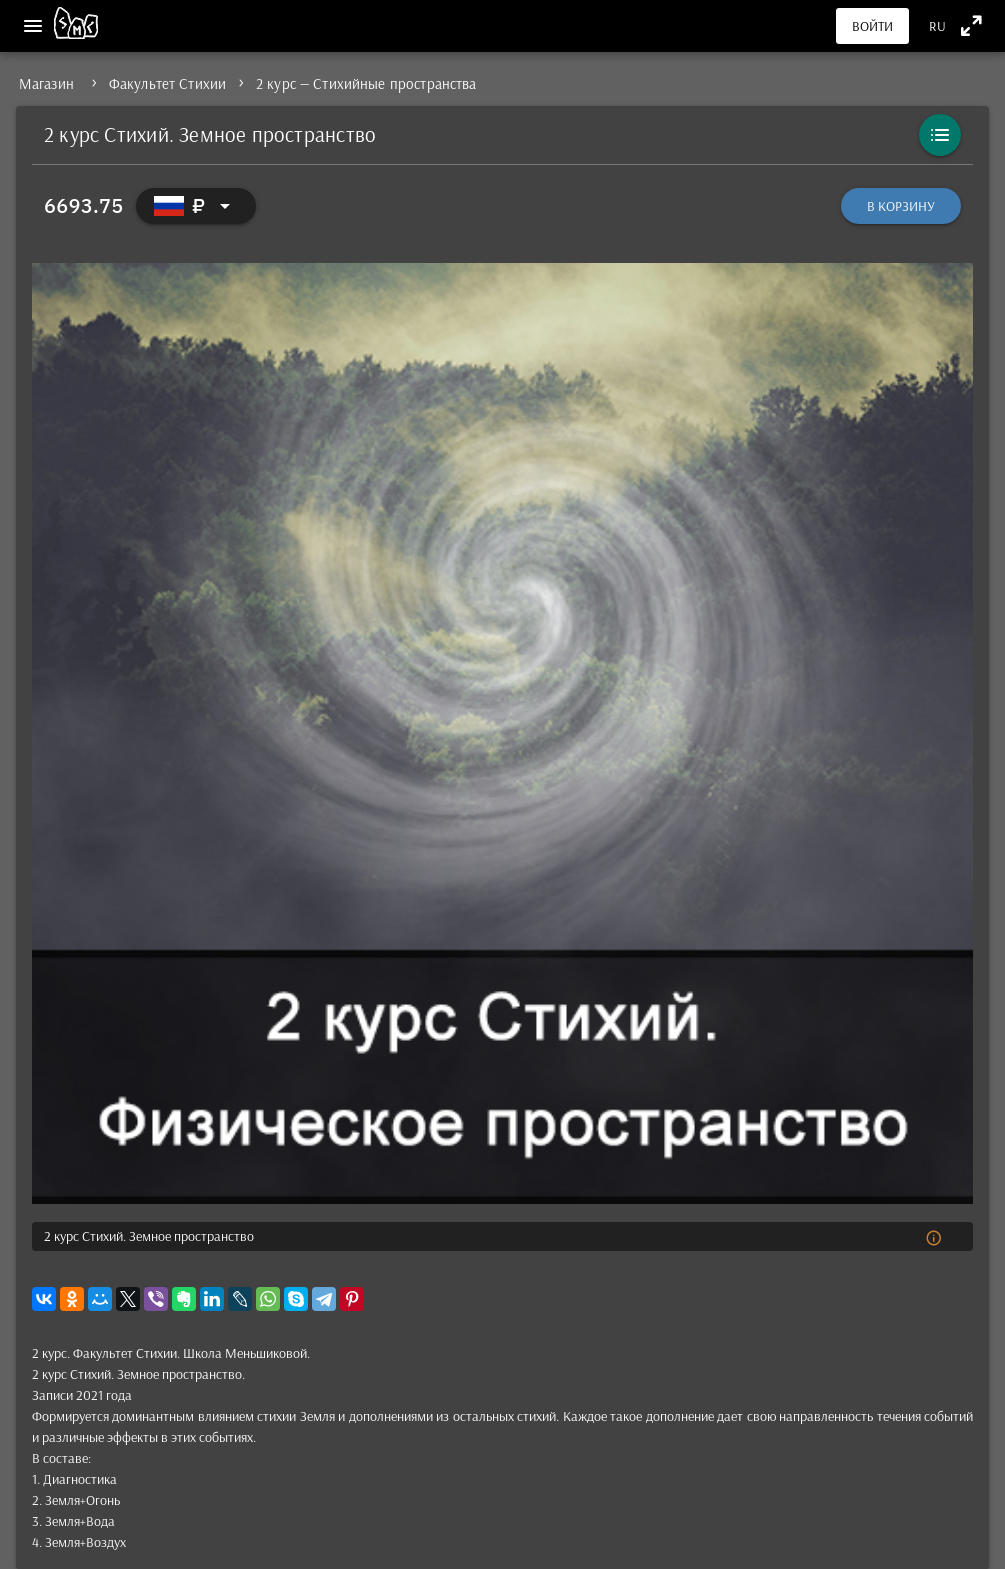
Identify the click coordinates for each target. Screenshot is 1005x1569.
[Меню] (33, 26)
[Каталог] (940, 135)
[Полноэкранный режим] (971, 25)
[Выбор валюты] (196, 206)
